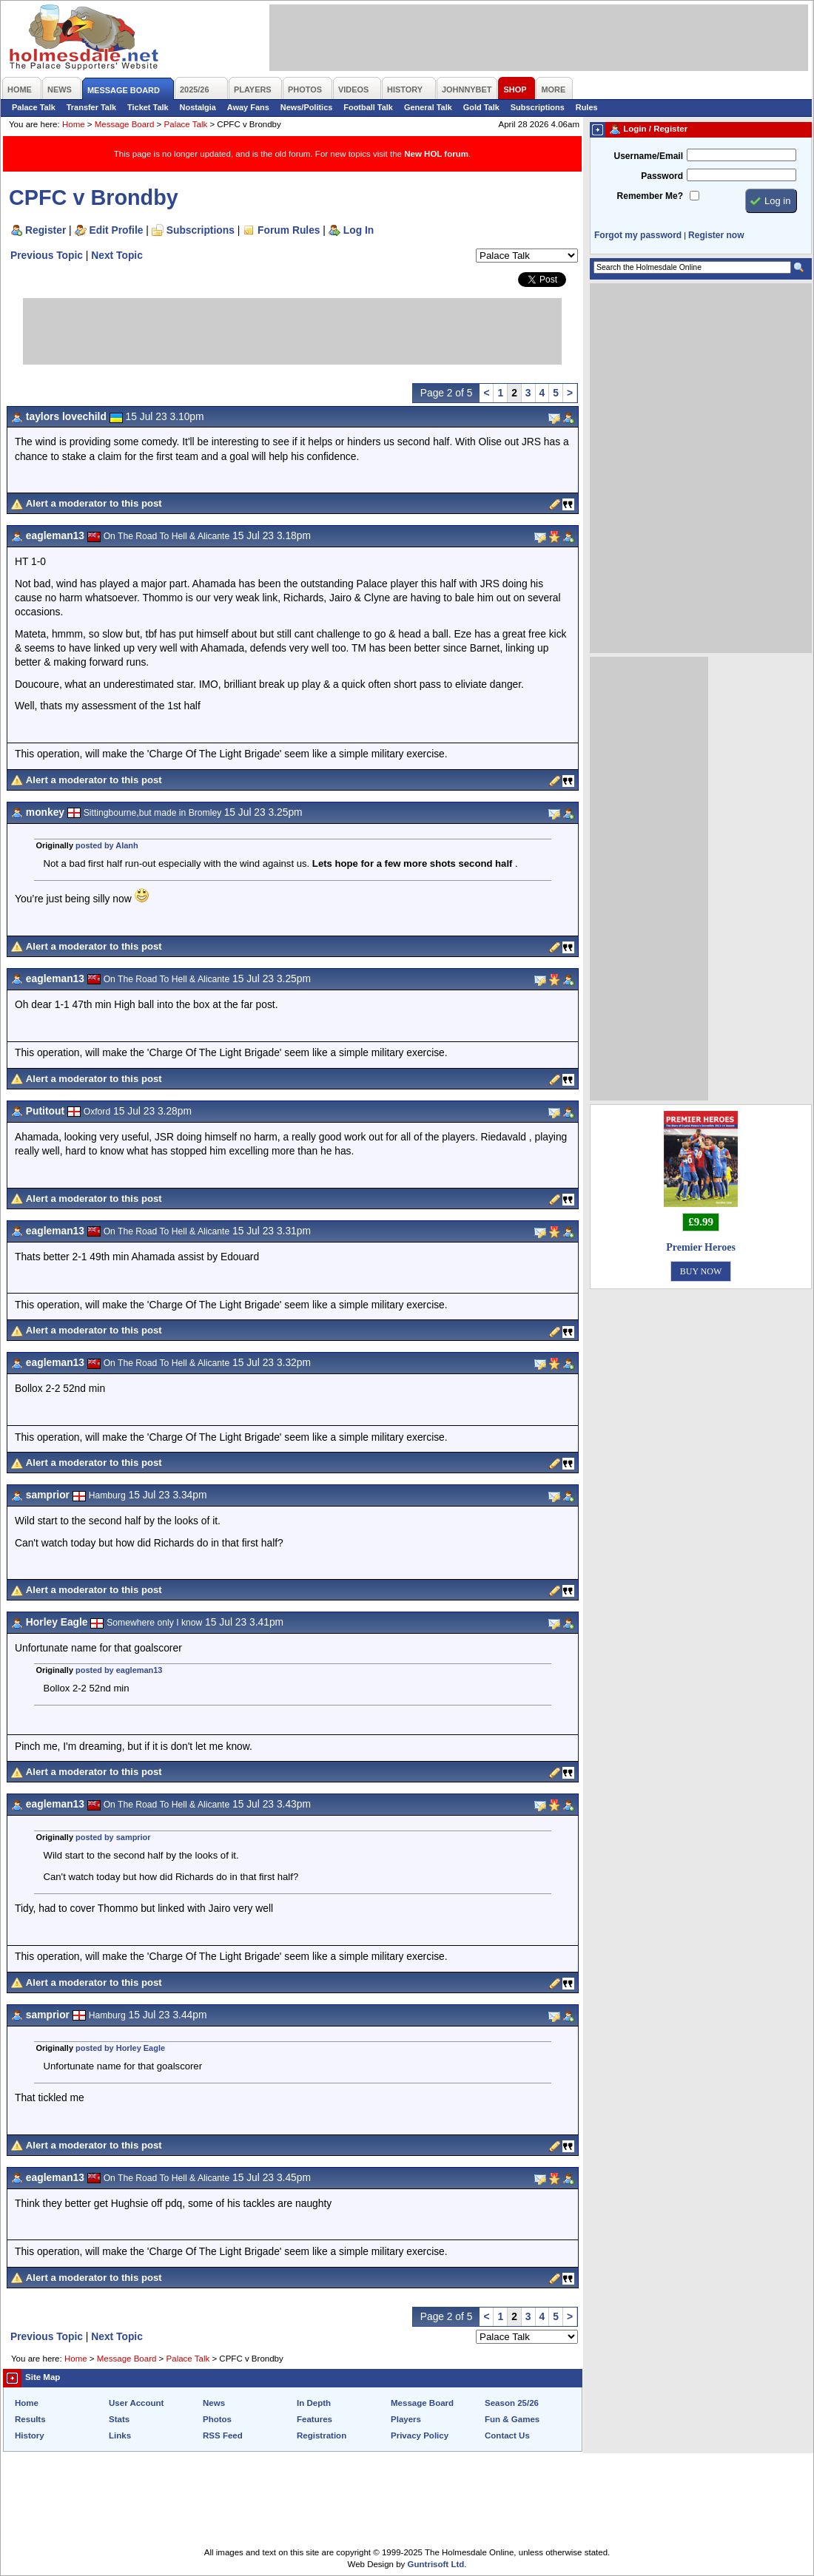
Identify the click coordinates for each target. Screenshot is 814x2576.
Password (662, 176)
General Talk (428, 107)
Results (30, 2419)
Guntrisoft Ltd (436, 2564)
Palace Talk (34, 107)
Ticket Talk (148, 107)
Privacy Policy (419, 2435)
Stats (119, 2419)
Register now (716, 235)
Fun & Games (512, 2419)
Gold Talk (481, 107)
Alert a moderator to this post (94, 503)
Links (120, 2435)
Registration (321, 2435)
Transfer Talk (91, 107)
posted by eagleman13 (118, 1670)
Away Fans (248, 107)
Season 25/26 (512, 2402)
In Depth (314, 2402)
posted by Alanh (106, 845)
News (214, 2402)
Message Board (125, 124)
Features (314, 2419)
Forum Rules (289, 230)
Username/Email (648, 156)
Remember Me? (650, 196)
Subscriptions (538, 107)
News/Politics (306, 107)
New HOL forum (436, 153)
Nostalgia (198, 107)
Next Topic (117, 255)
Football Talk (368, 107)
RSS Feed (223, 2435)
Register (45, 230)
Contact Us (507, 2435)
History (29, 2435)
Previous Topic (46, 255)
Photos (217, 2419)
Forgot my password (638, 235)
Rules (587, 107)
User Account (136, 2402)
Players (406, 2419)
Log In (358, 230)
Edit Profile (117, 230)
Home (73, 124)
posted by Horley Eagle (120, 2047)
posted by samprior (113, 1837)
